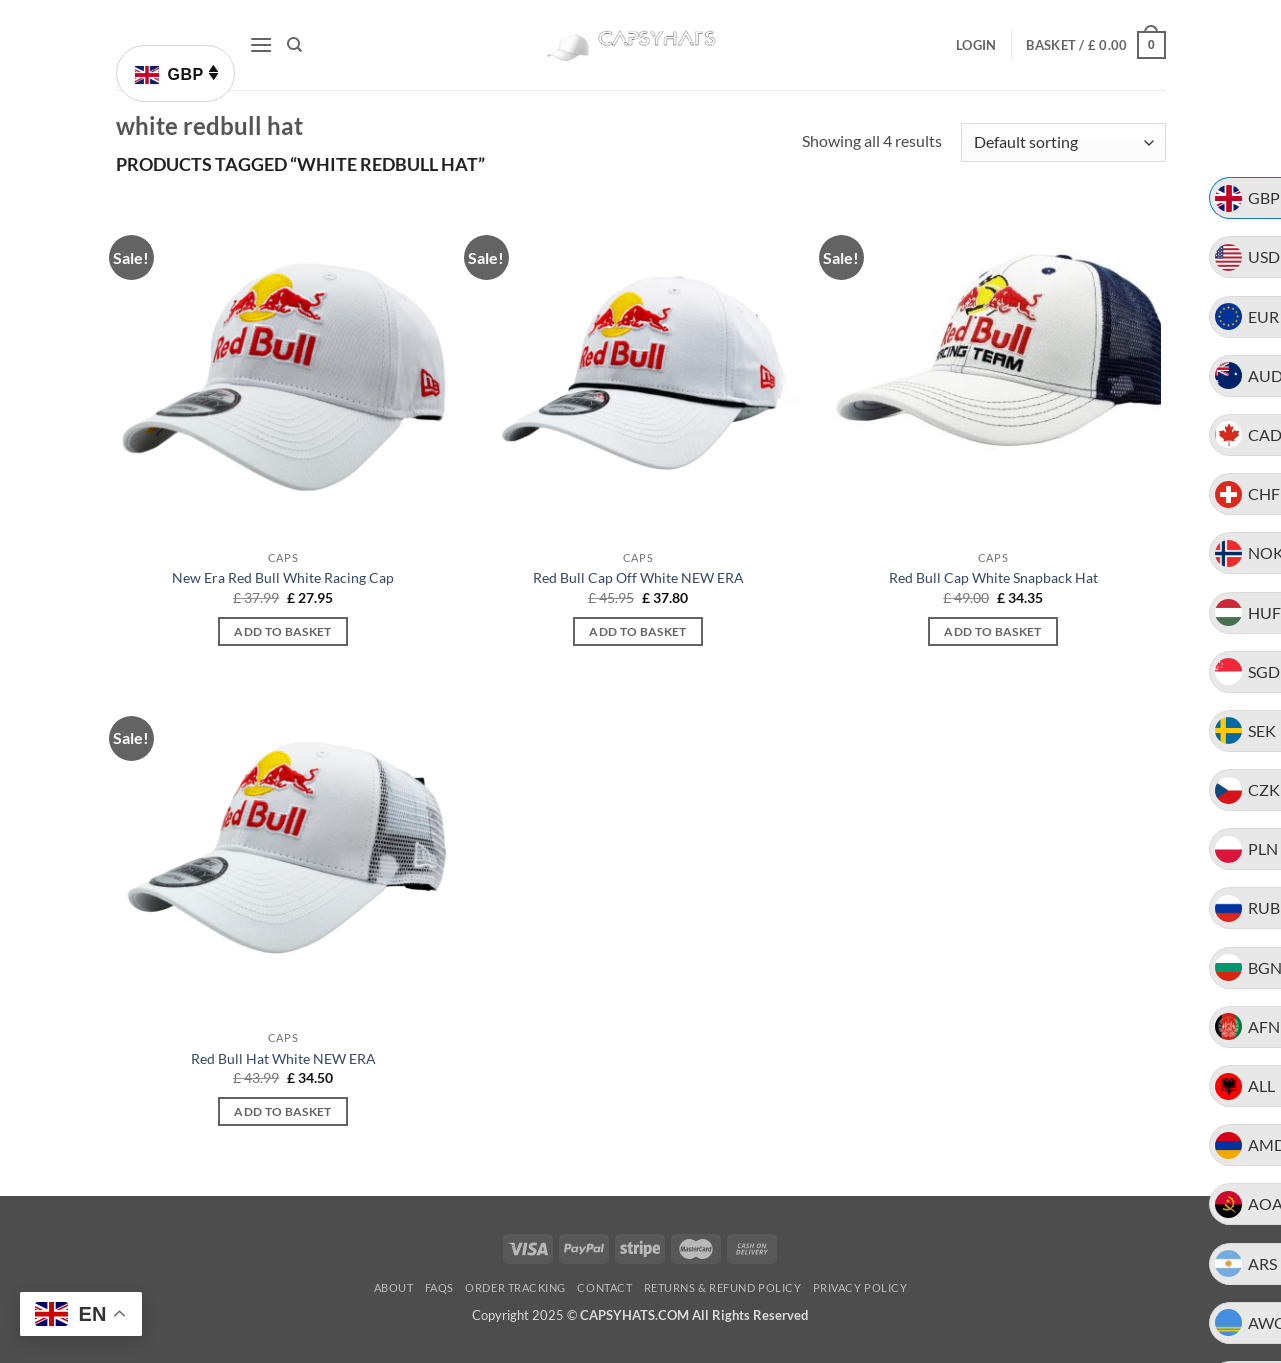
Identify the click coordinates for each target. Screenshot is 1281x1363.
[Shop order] (1063, 142)
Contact (604, 1287)
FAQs (439, 1287)
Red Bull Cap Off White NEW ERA (638, 577)
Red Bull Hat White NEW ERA (283, 1058)
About (394, 1287)
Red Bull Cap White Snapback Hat (993, 577)
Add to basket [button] (283, 631)
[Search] (294, 45)
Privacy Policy (860, 1287)
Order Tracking (515, 1287)
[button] (261, 44)
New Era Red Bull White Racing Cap (283, 577)
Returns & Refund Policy (723, 1287)
